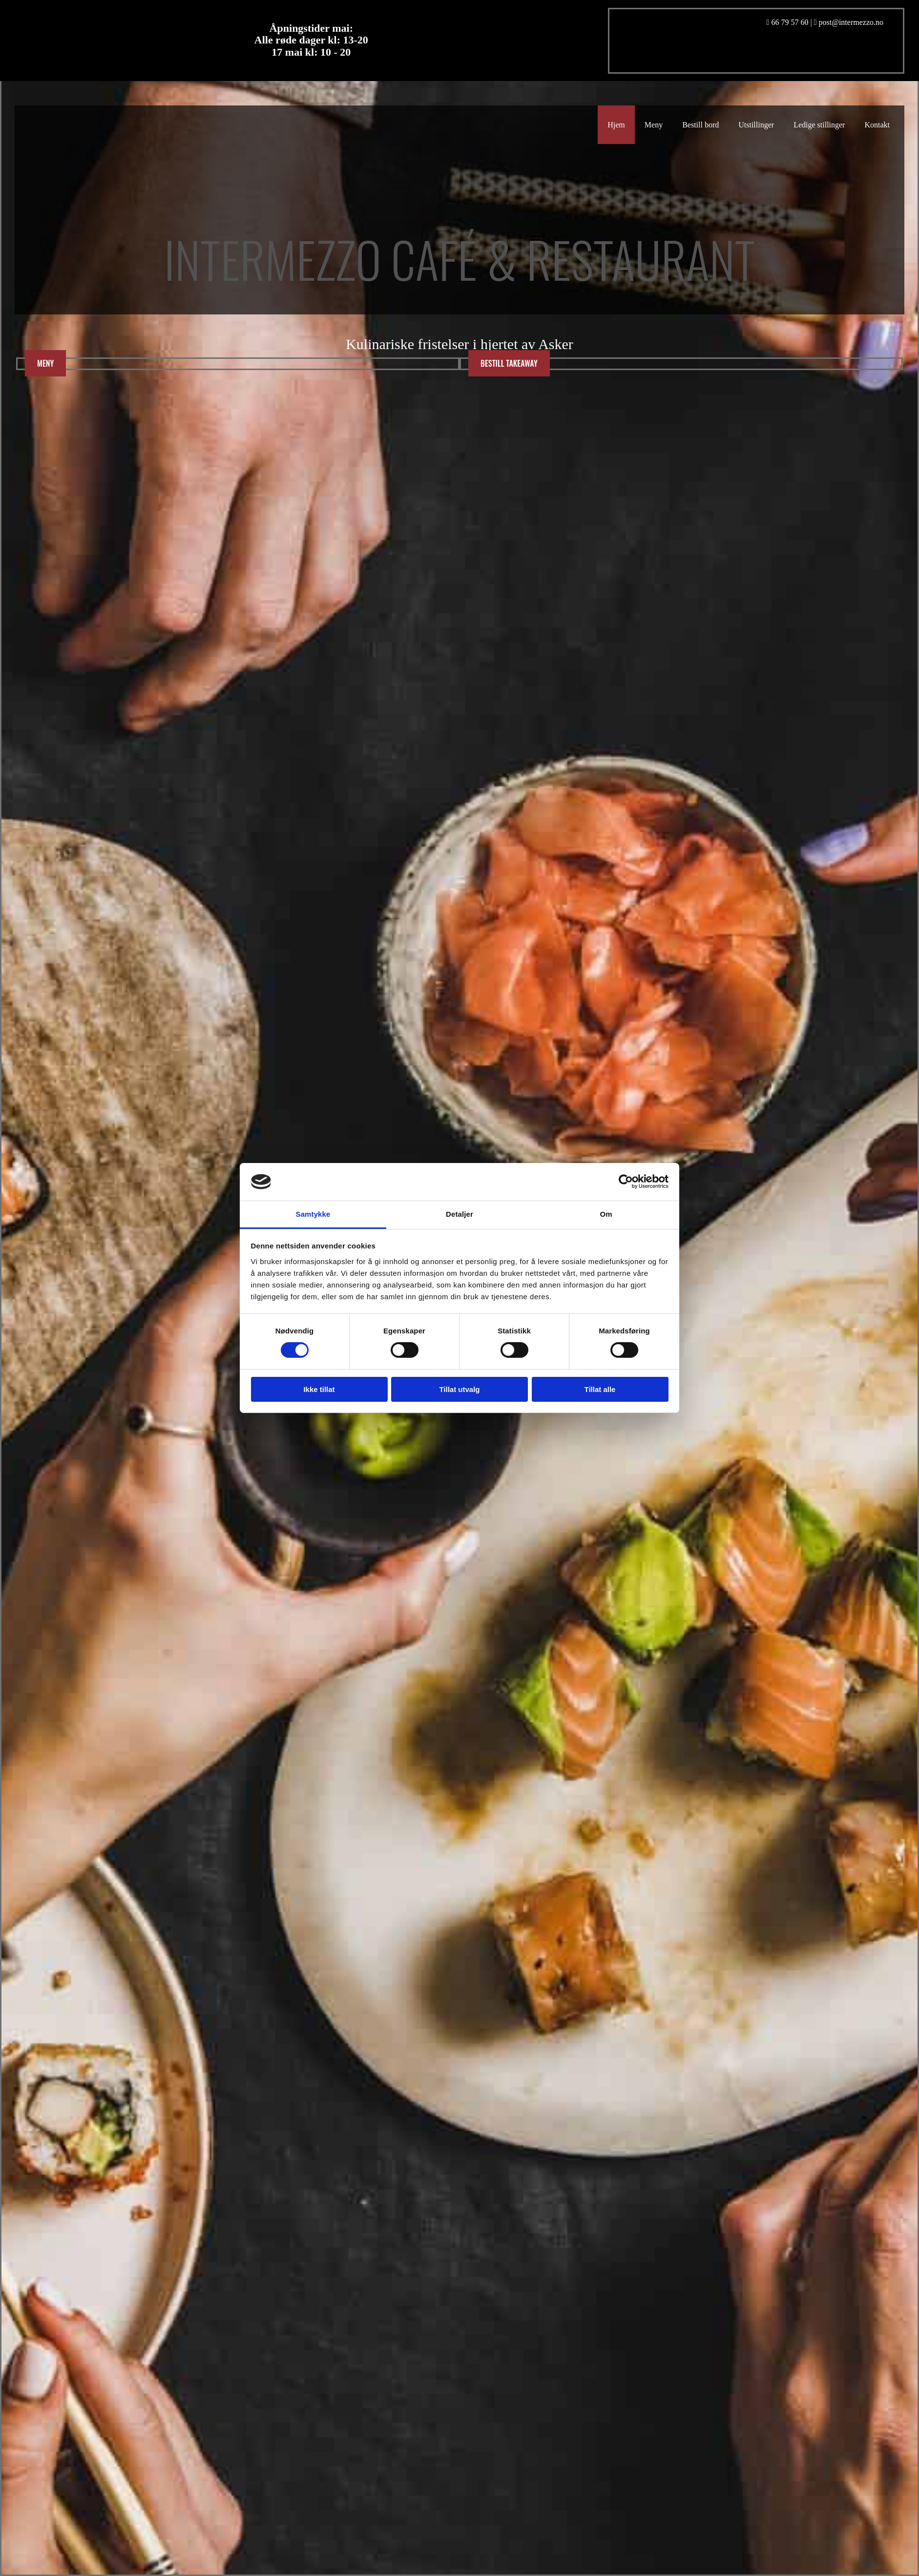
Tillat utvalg (459, 1389)
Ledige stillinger (819, 125)
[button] (45, 363)
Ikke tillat (318, 1389)
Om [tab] (606, 1214)
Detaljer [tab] (459, 1214)
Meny (654, 125)
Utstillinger (756, 125)
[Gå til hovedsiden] (198, 310)
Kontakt (877, 125)
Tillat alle (600, 1389)
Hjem (616, 125)
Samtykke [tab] (313, 1214)
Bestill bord (700, 125)
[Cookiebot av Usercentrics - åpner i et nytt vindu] (625, 1181)
